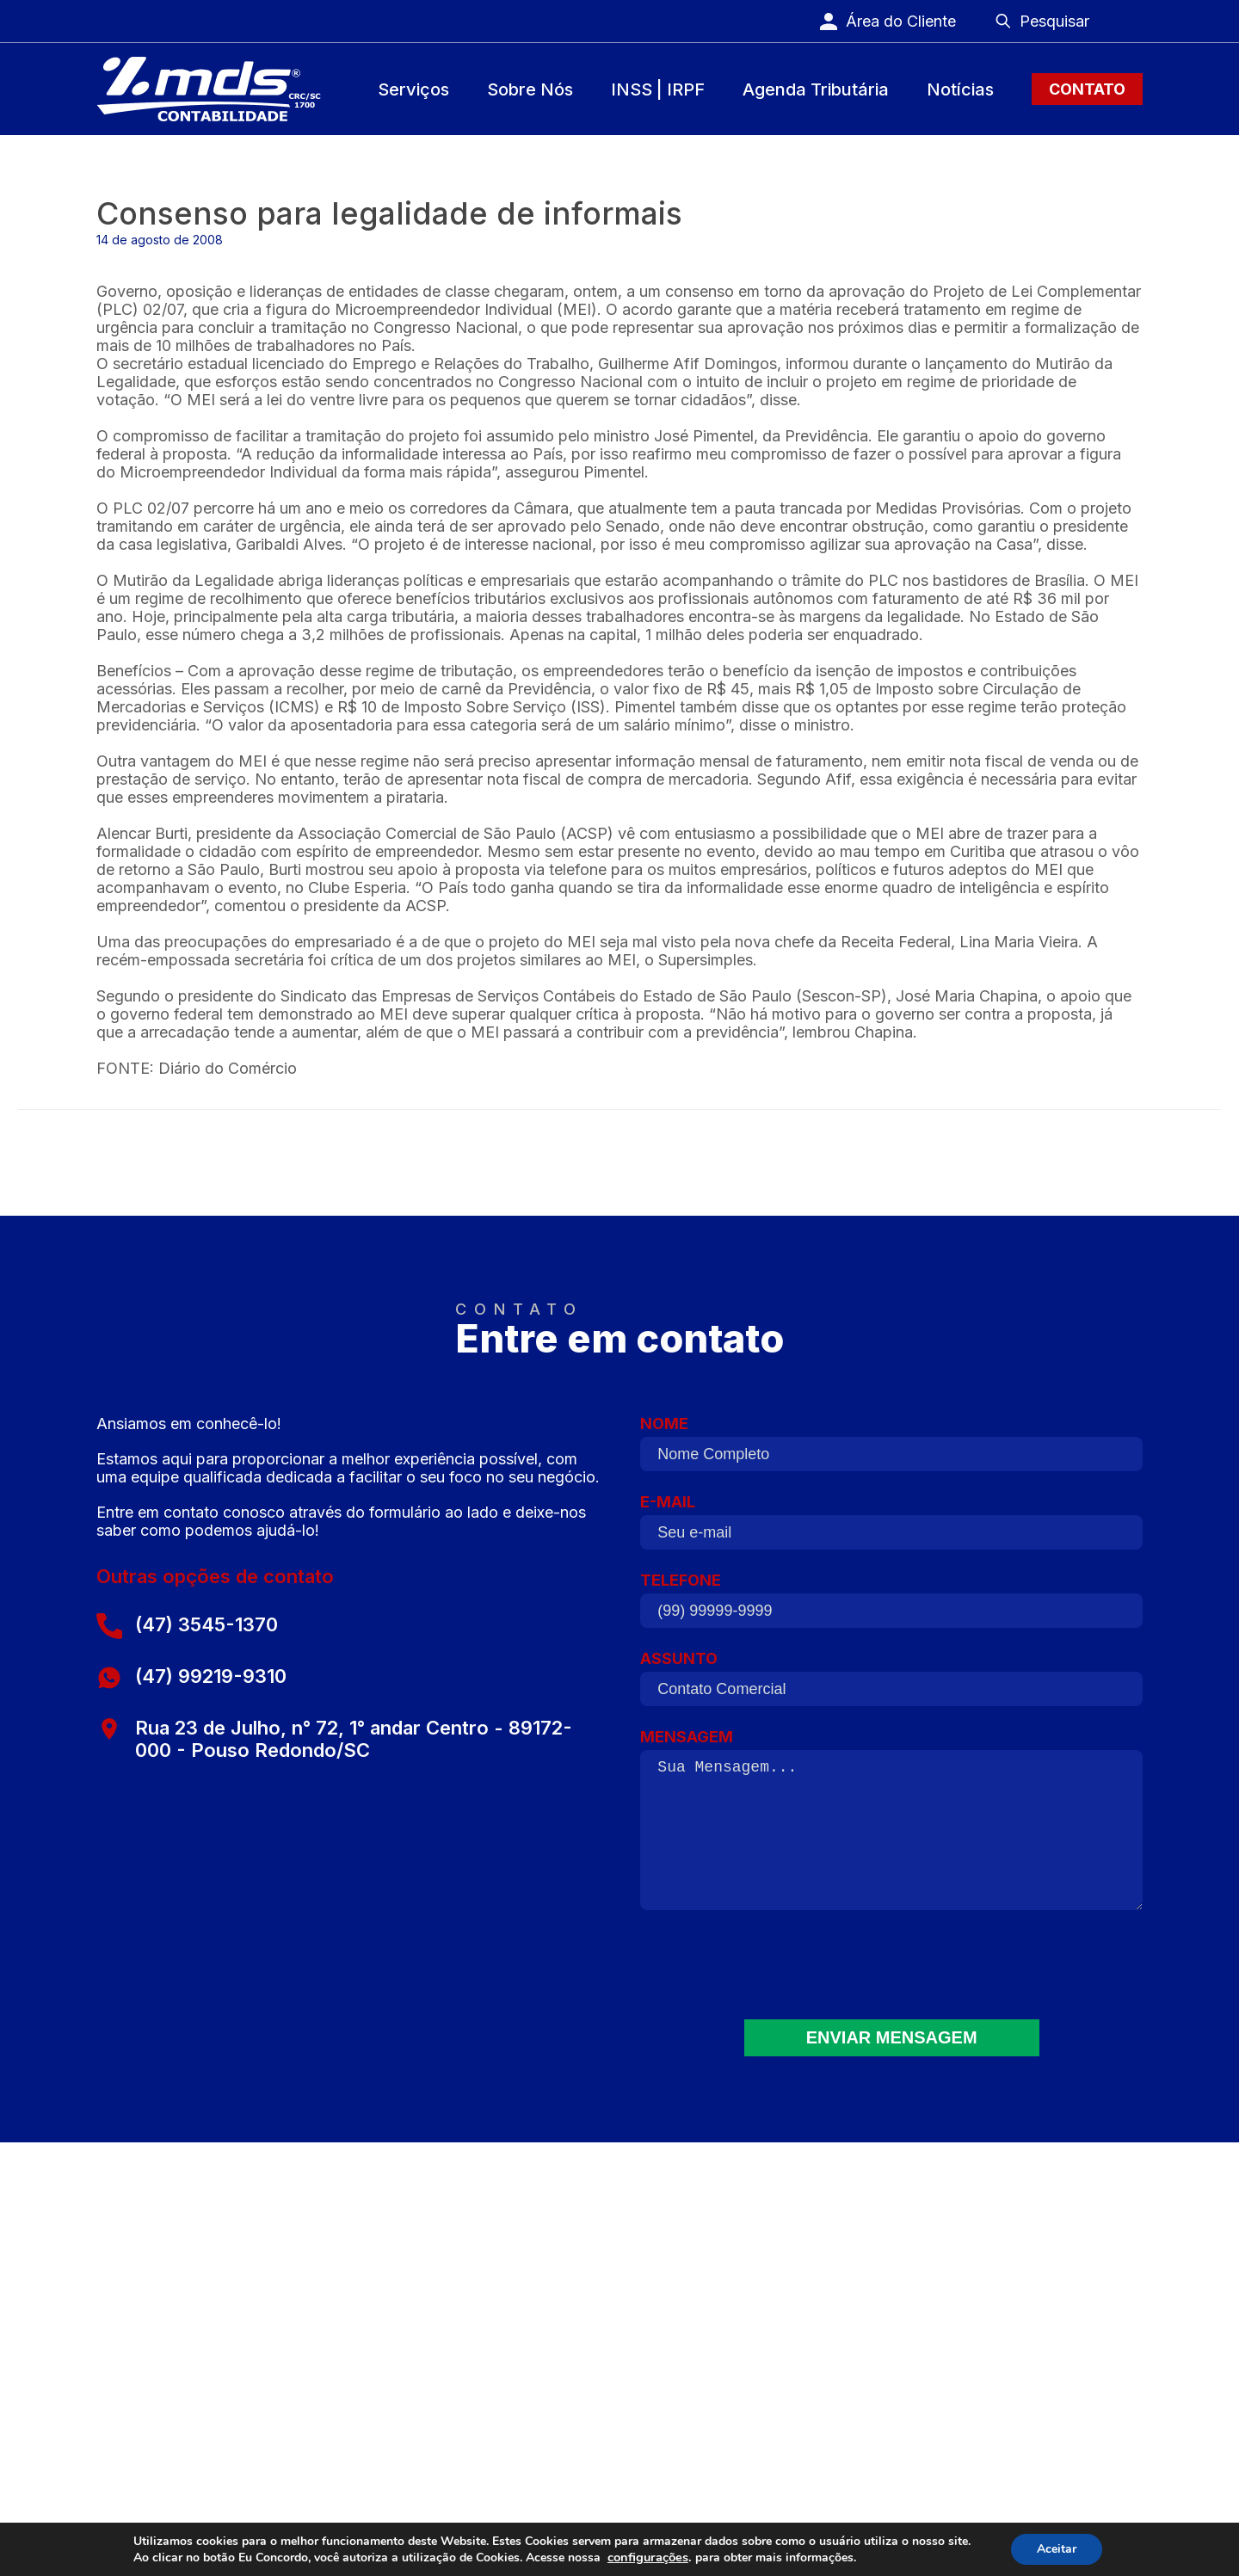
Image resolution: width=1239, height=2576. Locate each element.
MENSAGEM (891, 1827)
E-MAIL (891, 1528)
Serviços (413, 89)
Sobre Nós (530, 89)
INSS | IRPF (658, 89)
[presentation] (891, 1975)
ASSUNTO (891, 1684)
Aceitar (1056, 2549)
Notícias (960, 89)
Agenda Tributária (816, 89)
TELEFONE (891, 1606)
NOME (891, 1449)
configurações (647, 2557)
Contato (1087, 89)
